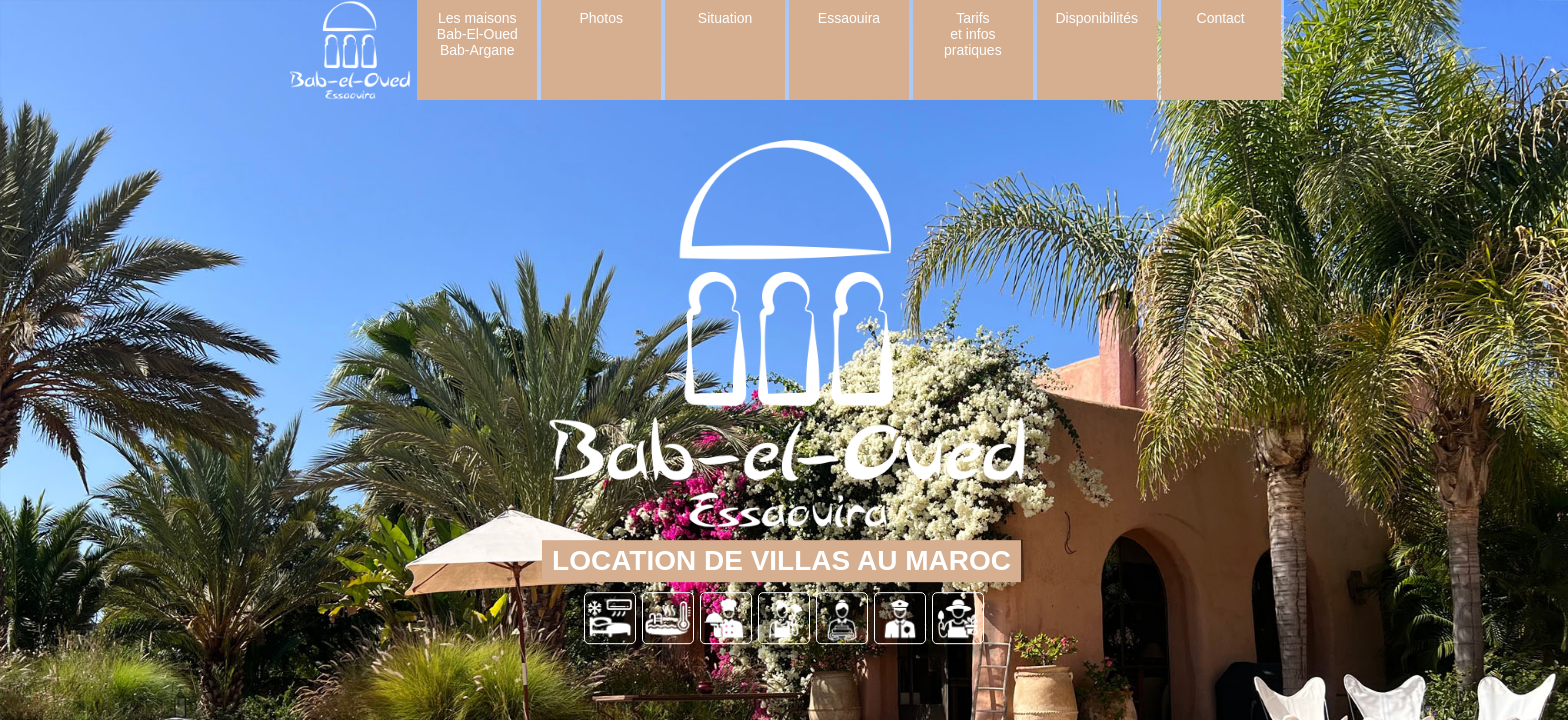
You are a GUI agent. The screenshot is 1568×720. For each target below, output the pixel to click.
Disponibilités (1097, 18)
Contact (1221, 18)
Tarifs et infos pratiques (973, 34)
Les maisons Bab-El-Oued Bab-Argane (477, 34)
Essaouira (849, 18)
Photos (601, 18)
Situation (725, 18)
